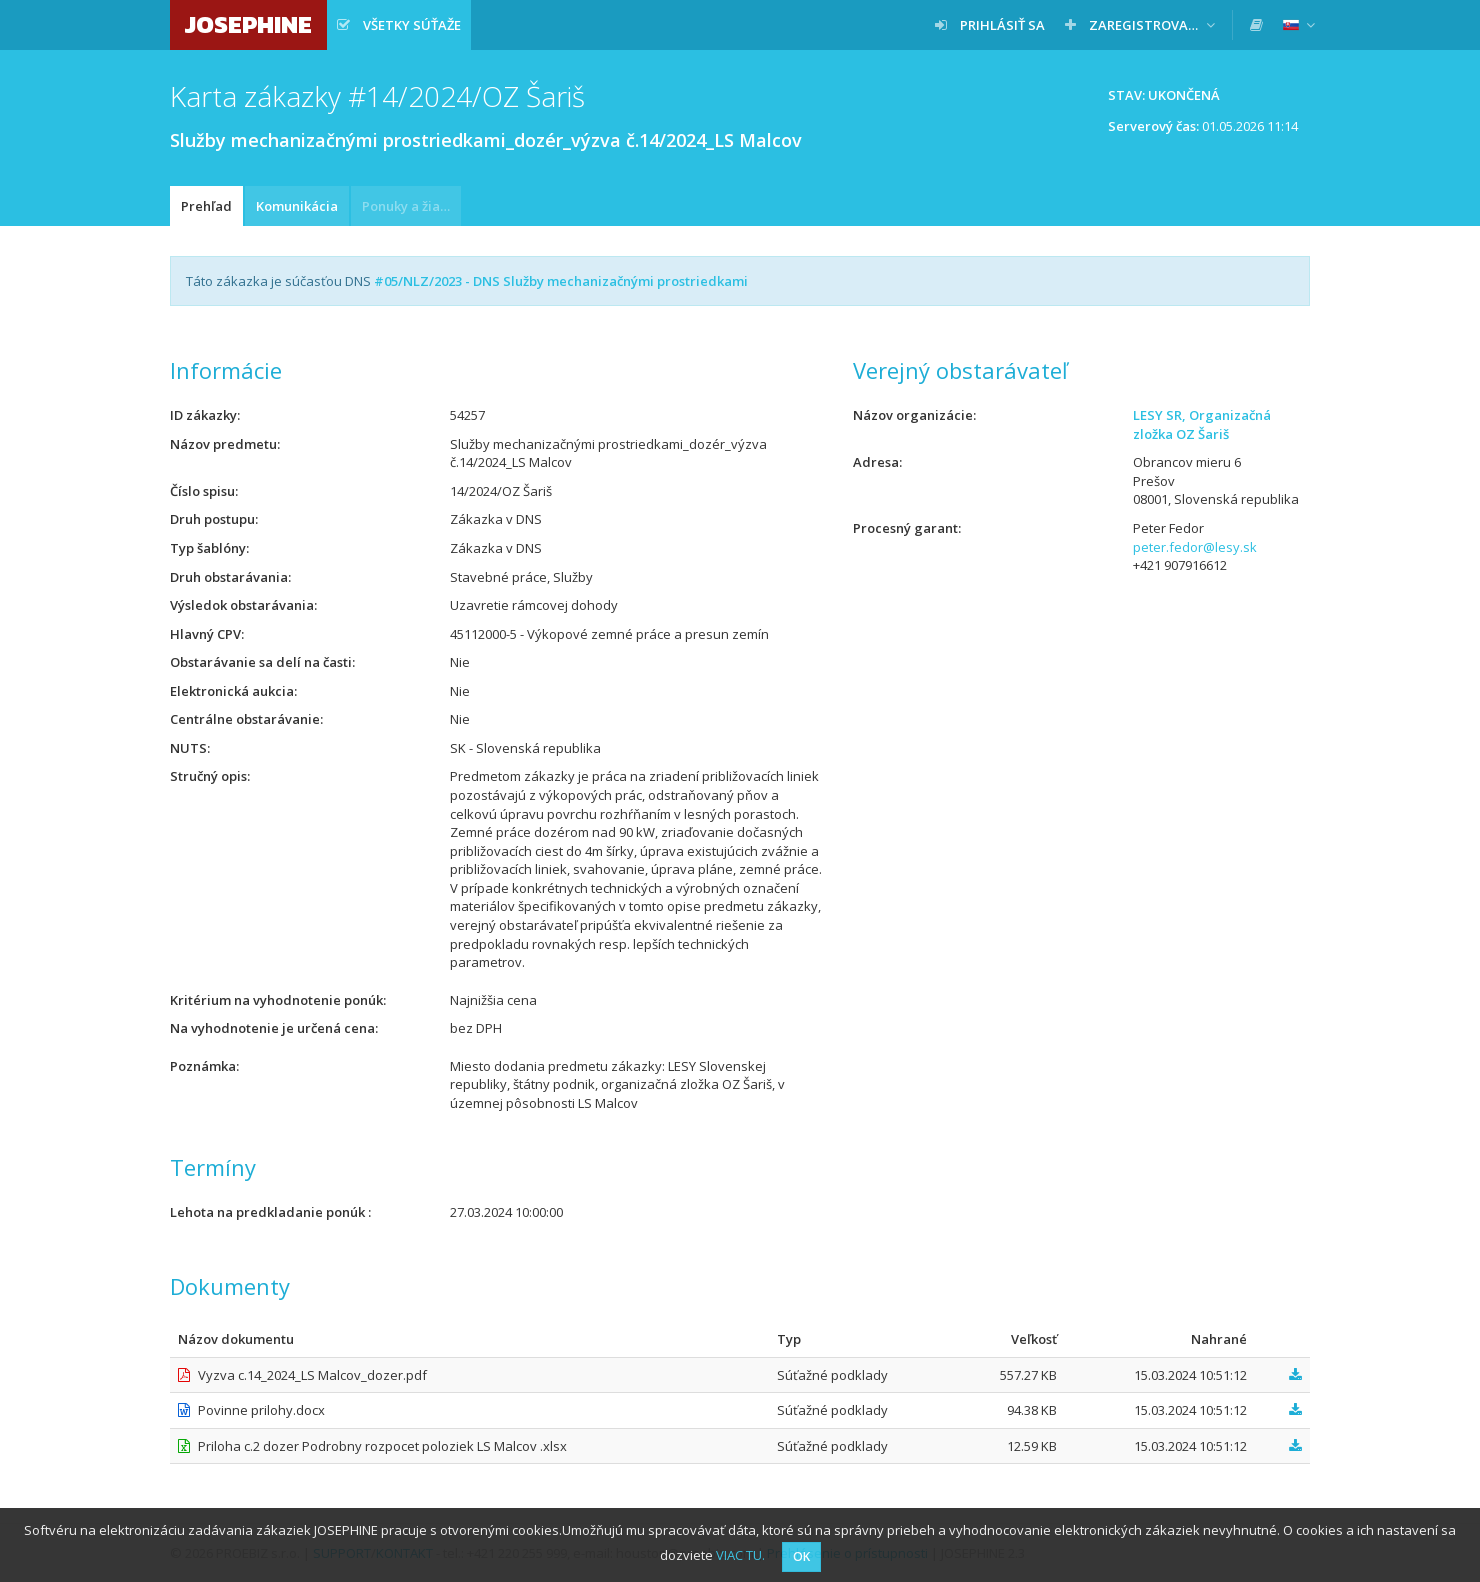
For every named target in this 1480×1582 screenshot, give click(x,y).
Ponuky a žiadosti (411, 206)
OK (801, 1556)
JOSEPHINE (248, 24)
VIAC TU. (740, 1555)
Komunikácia (297, 206)
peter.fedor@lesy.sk (1195, 547)
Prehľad (206, 206)
